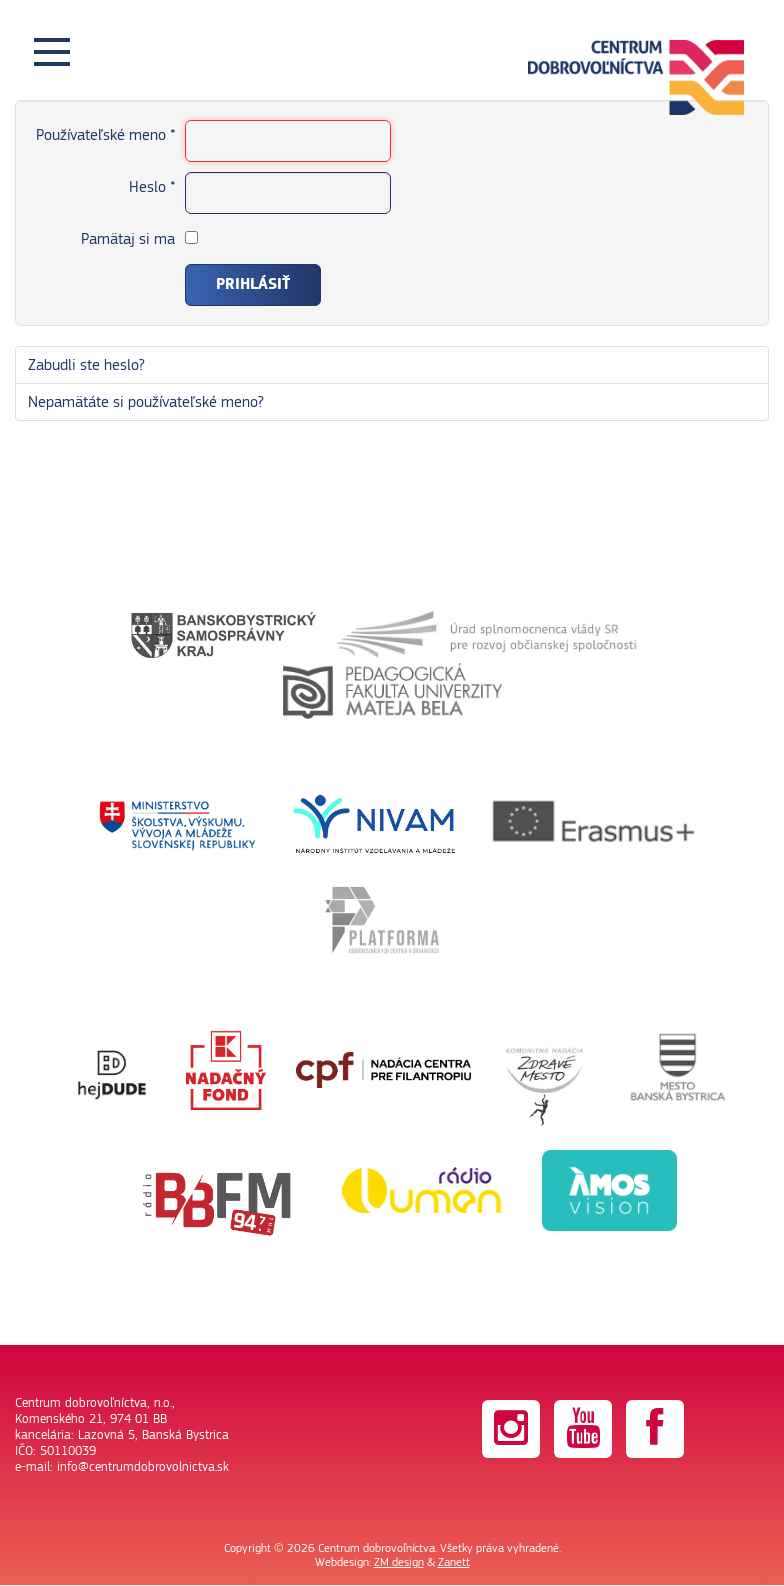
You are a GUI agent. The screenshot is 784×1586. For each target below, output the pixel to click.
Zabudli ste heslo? (86, 365)
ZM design (399, 1562)
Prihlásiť (253, 284)
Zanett (454, 1562)
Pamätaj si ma (128, 239)
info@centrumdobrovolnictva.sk (143, 1467)
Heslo (152, 187)
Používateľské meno (105, 135)
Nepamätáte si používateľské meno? (146, 402)
